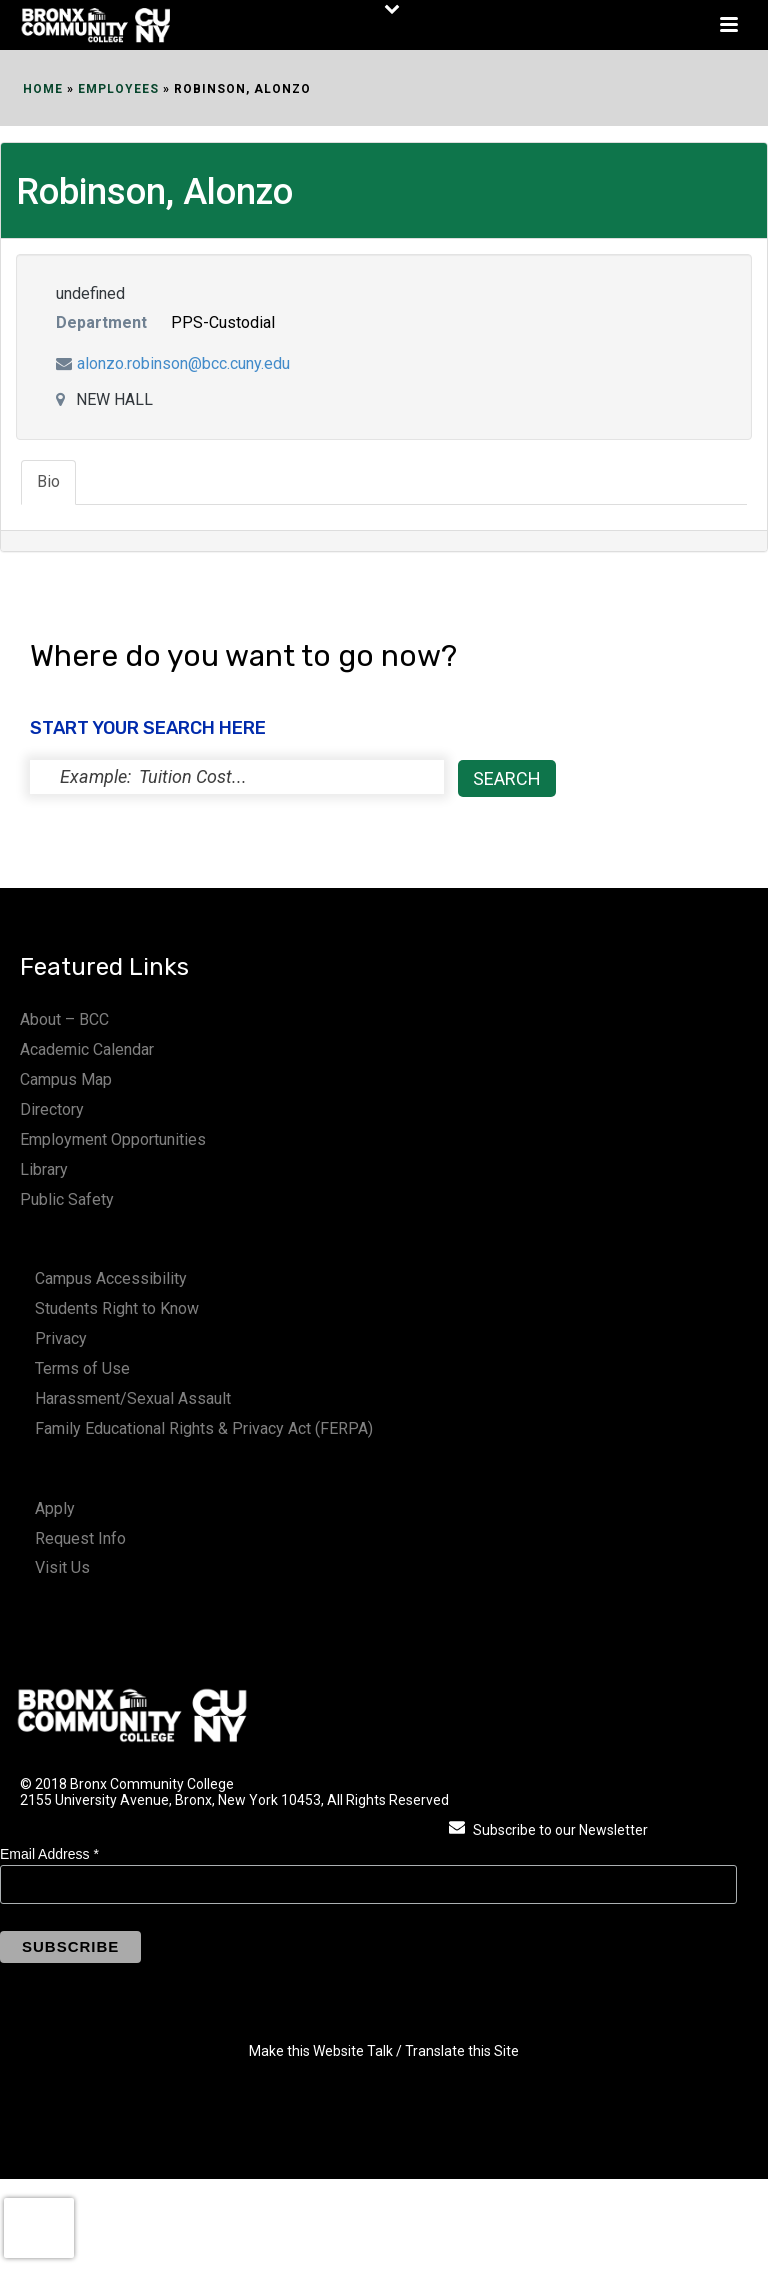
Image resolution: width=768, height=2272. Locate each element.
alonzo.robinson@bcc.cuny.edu (183, 363)
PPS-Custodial (223, 322)
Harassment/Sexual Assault (133, 1398)
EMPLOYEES (118, 89)
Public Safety (67, 1199)
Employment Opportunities (113, 1139)
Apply (55, 1508)
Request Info (80, 1538)
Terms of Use (82, 1368)
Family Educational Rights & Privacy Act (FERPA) (204, 1428)
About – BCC (64, 1019)
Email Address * (49, 1854)
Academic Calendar (87, 1049)
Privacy (61, 1338)
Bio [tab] (48, 481)
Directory (52, 1109)
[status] (237, 777)
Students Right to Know (117, 1308)
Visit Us (62, 1567)
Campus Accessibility (111, 1278)
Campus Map (66, 1079)
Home (43, 89)
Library (44, 1169)
